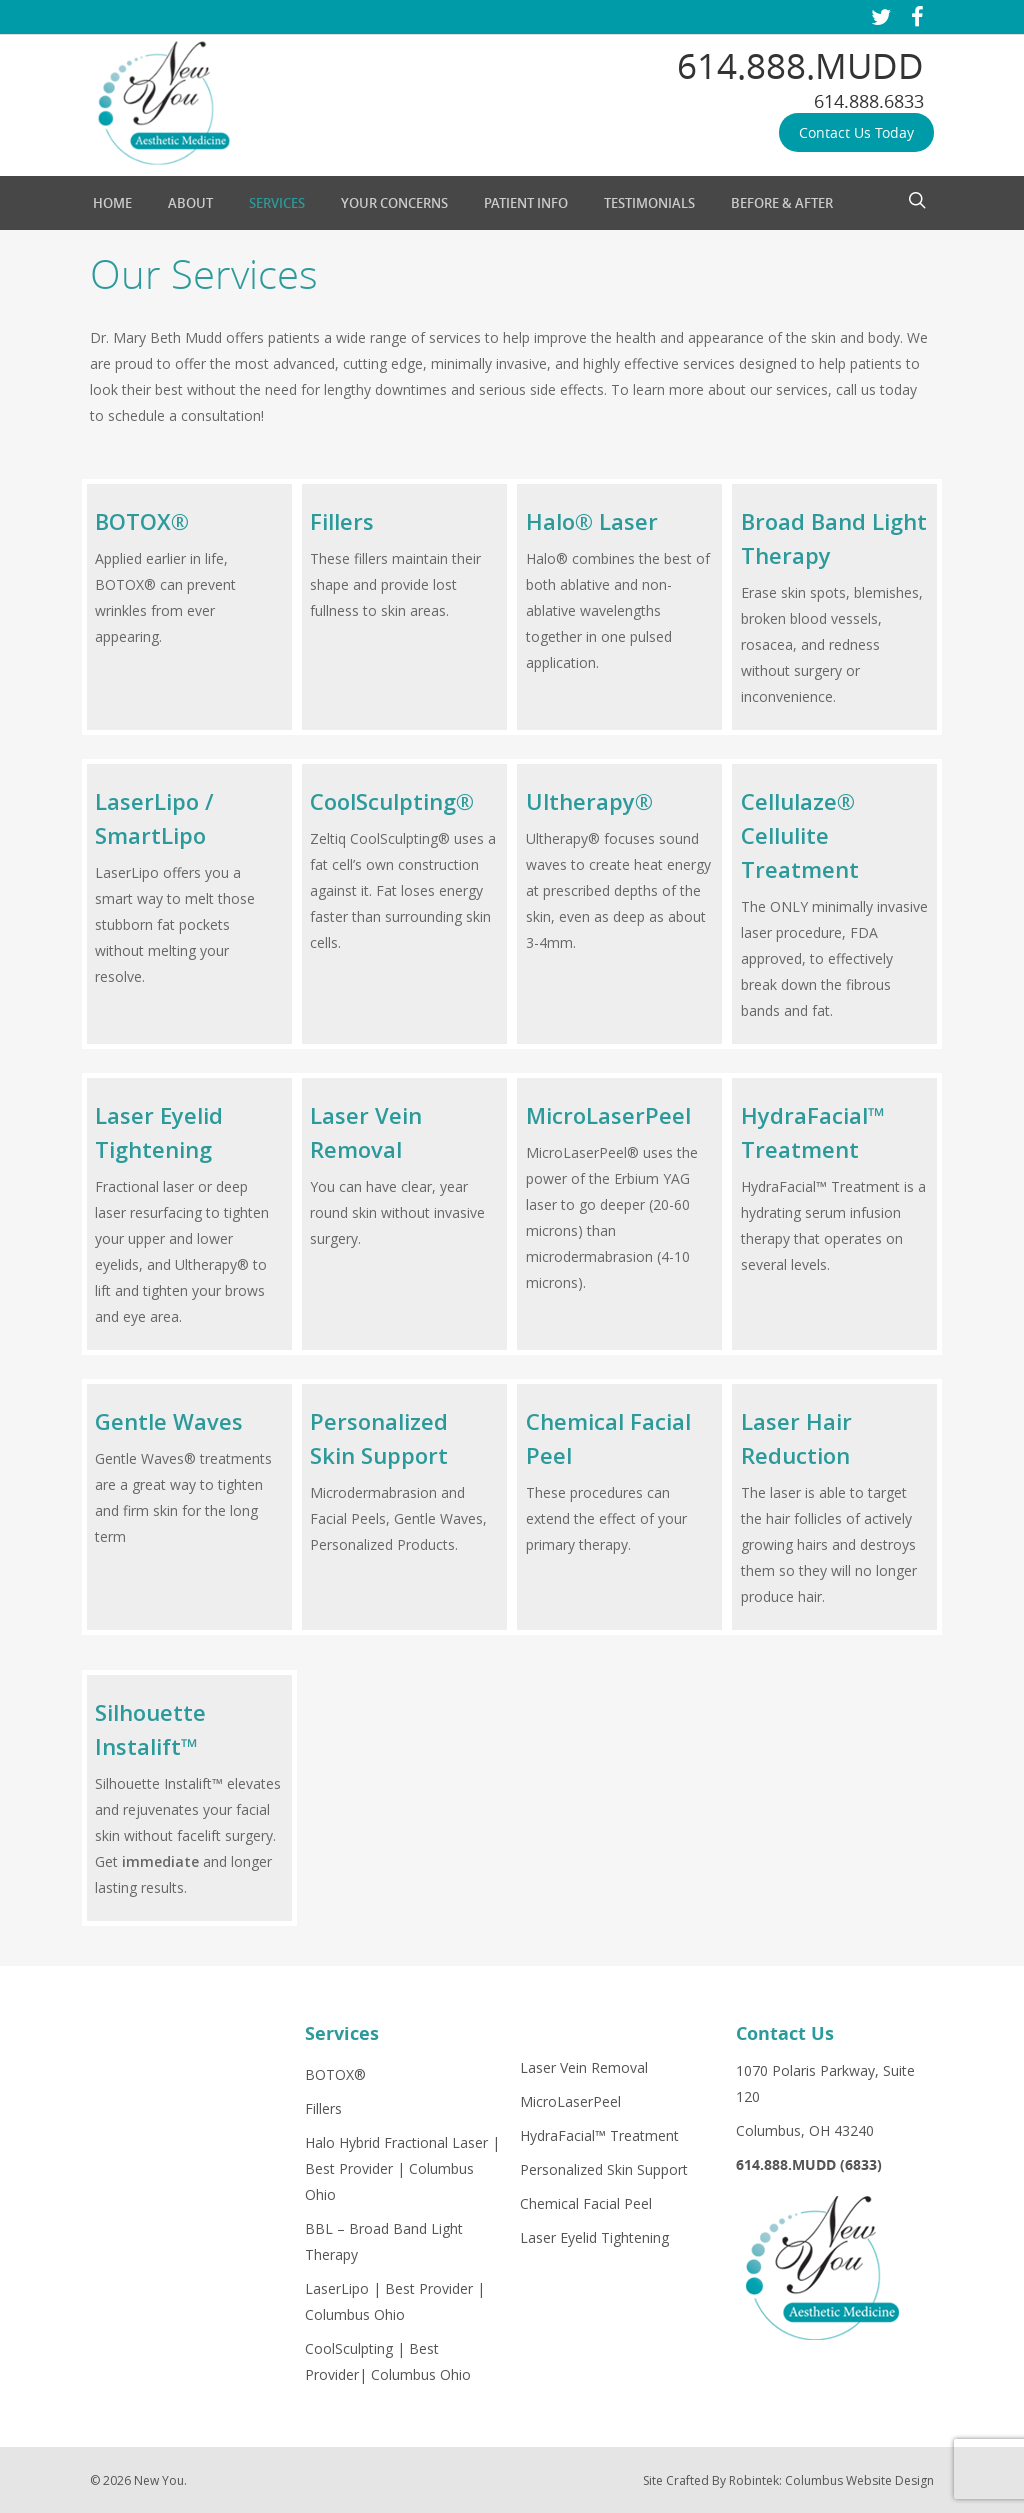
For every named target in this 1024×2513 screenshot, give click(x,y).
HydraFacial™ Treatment (599, 2135)
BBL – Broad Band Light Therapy (384, 2241)
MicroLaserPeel (570, 2101)
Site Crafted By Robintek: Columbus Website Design (788, 2480)
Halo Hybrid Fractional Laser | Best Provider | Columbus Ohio (402, 2168)
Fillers (323, 2108)
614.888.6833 (869, 101)
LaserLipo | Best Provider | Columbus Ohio (395, 2301)
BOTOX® (335, 2074)
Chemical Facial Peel (586, 2203)
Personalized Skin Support (604, 2169)
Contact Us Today (856, 132)
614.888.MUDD (800, 65)
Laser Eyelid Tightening (594, 2237)
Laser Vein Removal (584, 2067)
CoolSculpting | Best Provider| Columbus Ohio (388, 2361)
